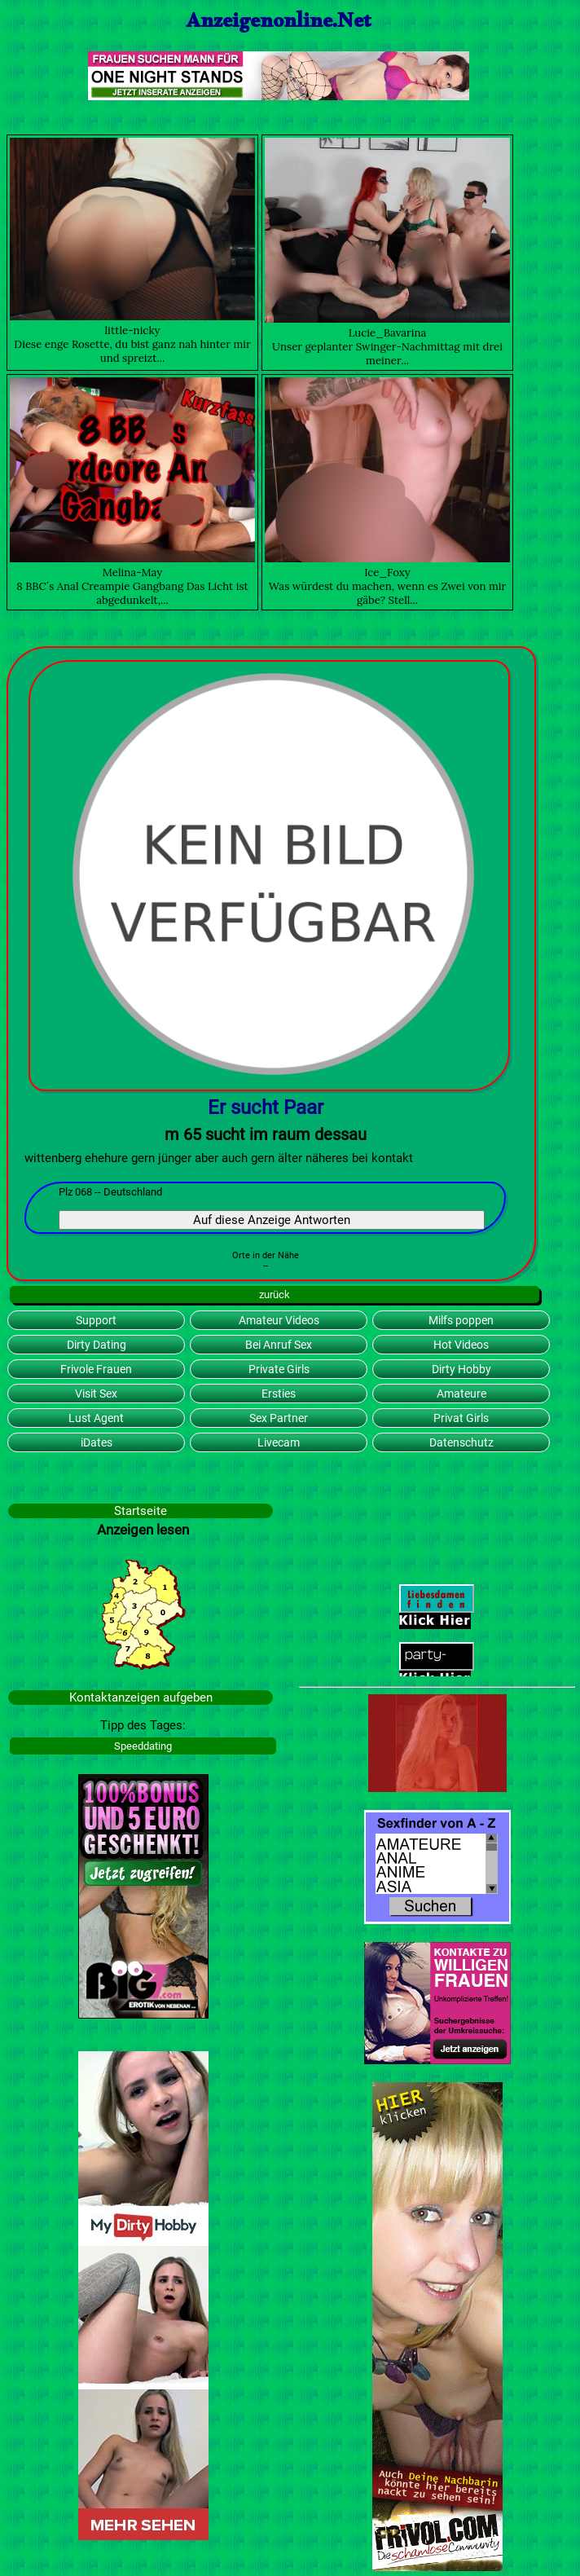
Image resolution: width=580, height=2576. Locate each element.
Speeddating (143, 1746)
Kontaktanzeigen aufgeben (141, 1697)
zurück (274, 1294)
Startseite (140, 1511)
